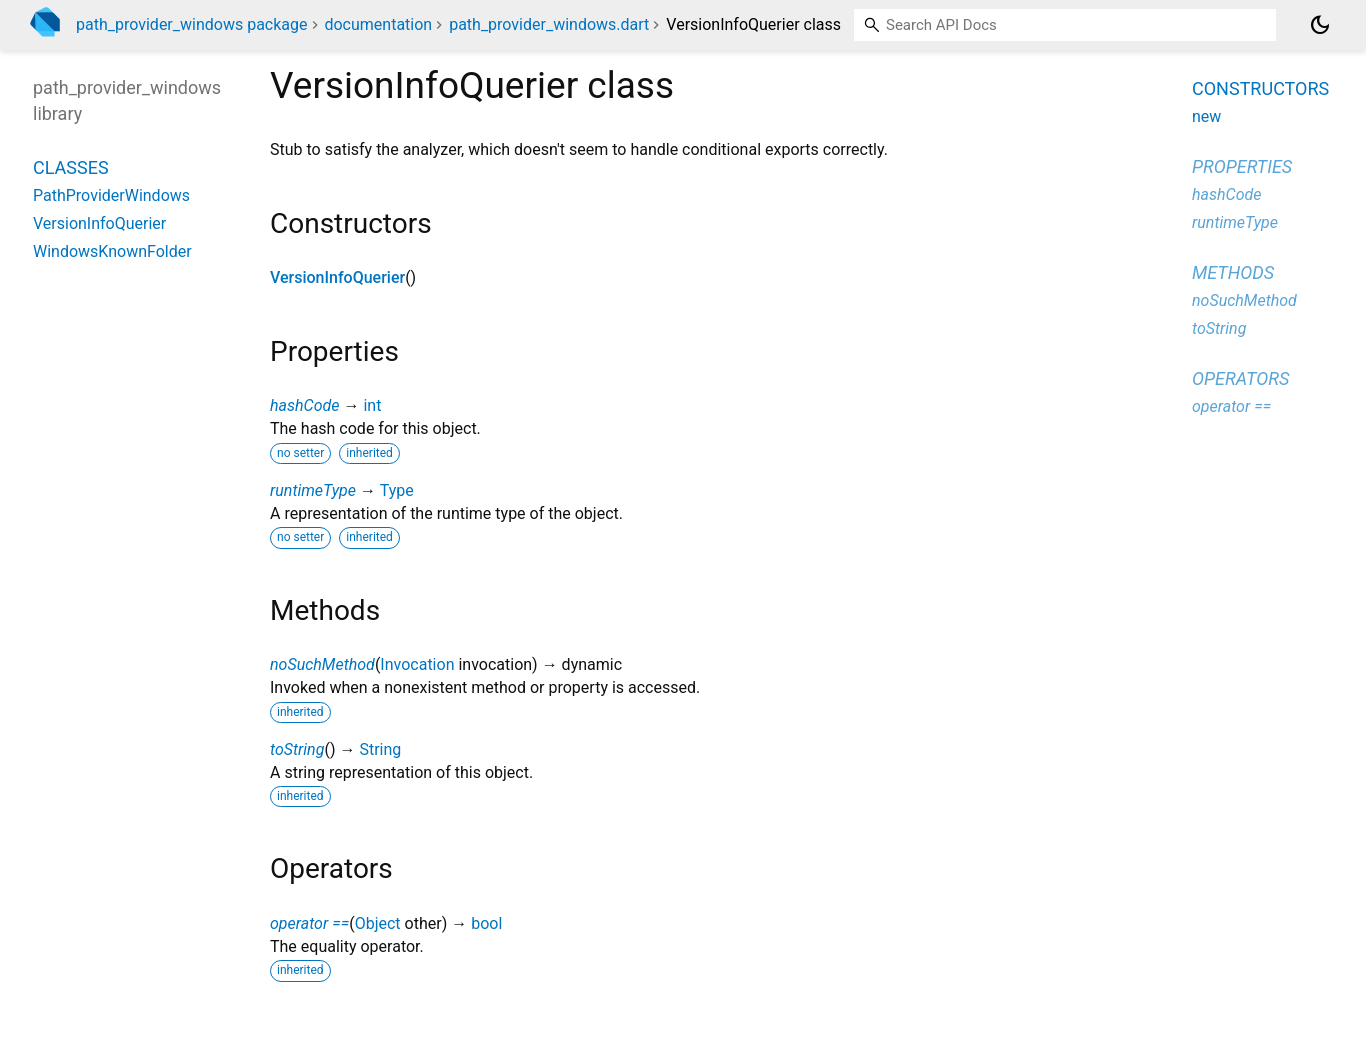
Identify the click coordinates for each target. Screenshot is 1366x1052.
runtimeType (313, 490)
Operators (1240, 378)
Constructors (1260, 88)
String (380, 749)
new (1206, 116)
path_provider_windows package (192, 24)
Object (378, 923)
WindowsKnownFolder (112, 251)
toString (297, 749)
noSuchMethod (322, 664)
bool (486, 923)
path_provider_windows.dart (549, 24)
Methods (1233, 272)
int (372, 405)
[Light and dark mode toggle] (1320, 25)
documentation (378, 24)
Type (397, 490)
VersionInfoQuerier (337, 277)
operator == (309, 923)
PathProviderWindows (111, 195)
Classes (71, 167)
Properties (1242, 166)
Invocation (417, 664)
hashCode (304, 405)
